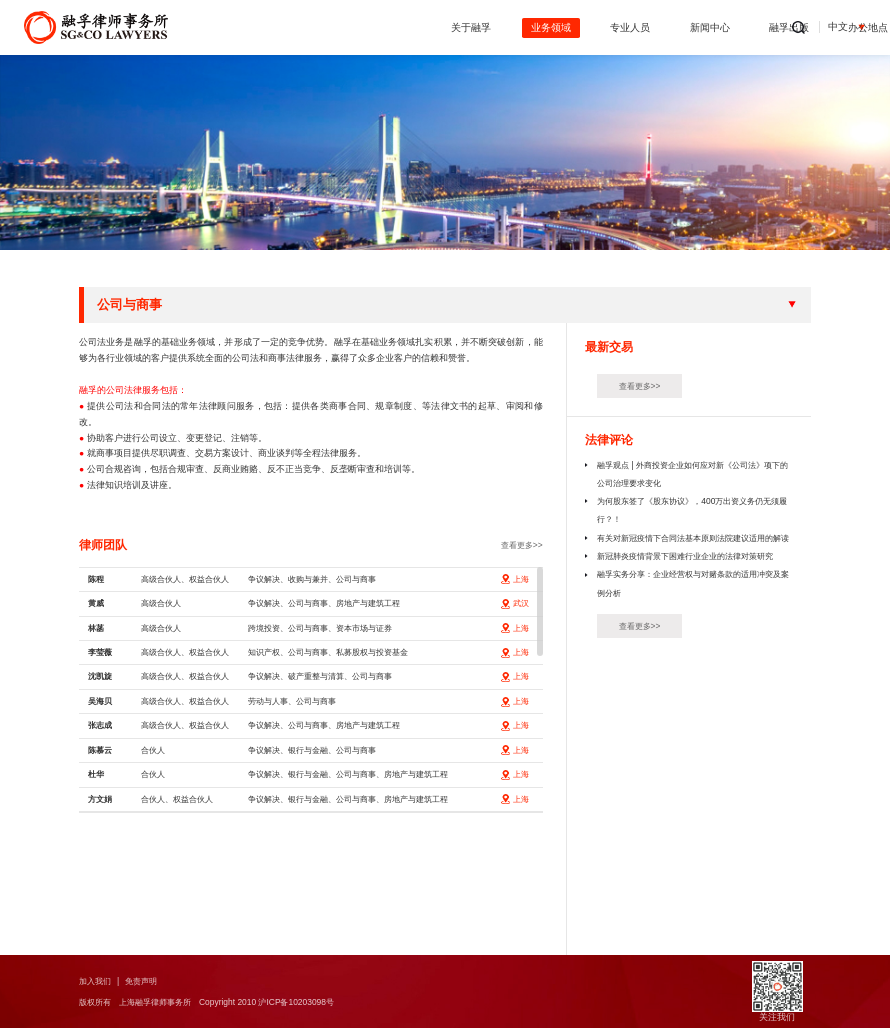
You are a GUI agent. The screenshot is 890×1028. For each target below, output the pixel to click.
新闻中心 (580, 27)
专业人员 (500, 27)
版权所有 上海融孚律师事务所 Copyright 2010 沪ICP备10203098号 (216, 1002)
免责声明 (147, 981)
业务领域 (420, 27)
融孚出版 (659, 27)
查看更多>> (520, 545)
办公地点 (739, 27)
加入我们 (97, 981)
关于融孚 (341, 27)
